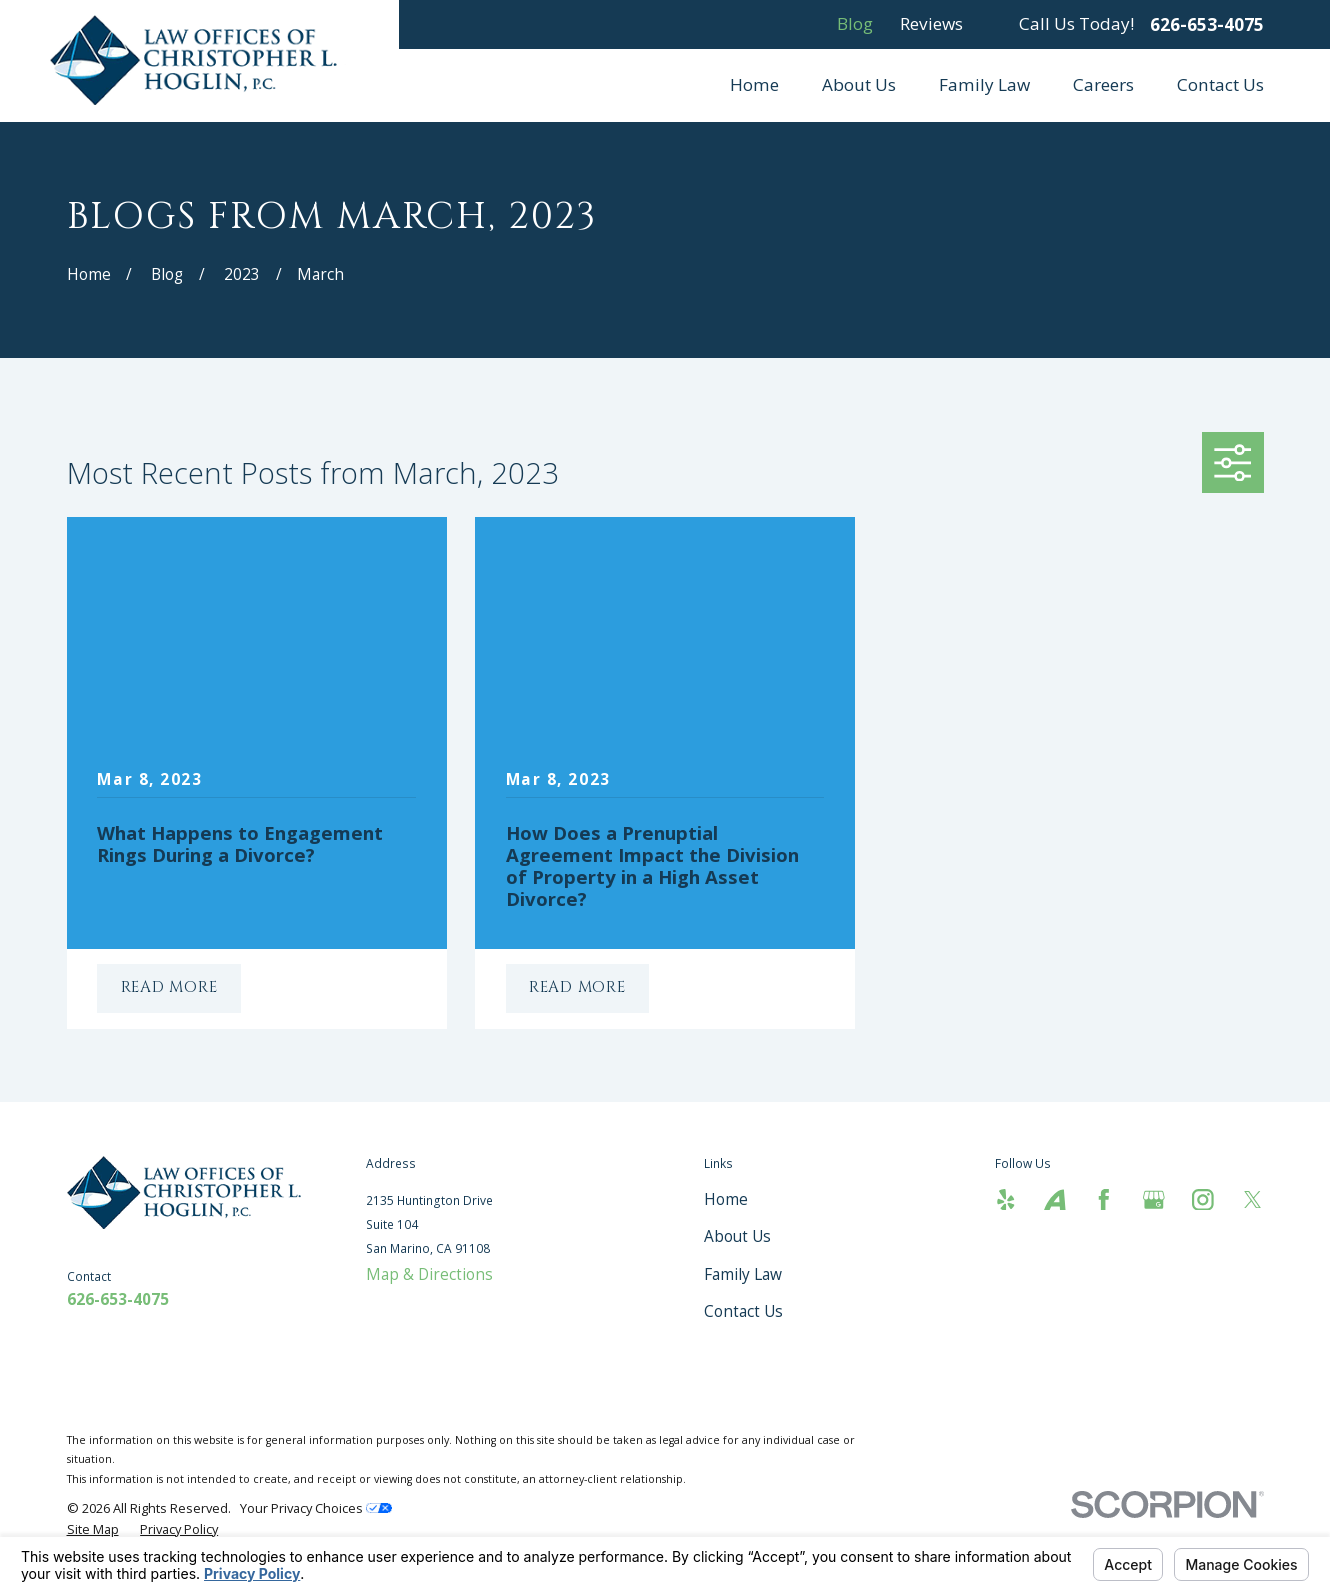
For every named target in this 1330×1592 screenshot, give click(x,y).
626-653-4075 (1207, 24)
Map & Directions (429, 1274)
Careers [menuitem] (1103, 84)
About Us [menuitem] (859, 84)
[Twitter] (1253, 1200)
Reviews (931, 23)
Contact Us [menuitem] (1220, 84)
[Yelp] (1006, 1200)
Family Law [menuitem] (984, 84)
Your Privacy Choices (316, 1508)
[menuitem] (93, 1529)
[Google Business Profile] (1154, 1200)
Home (726, 1199)
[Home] (199, 60)
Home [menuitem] (754, 84)
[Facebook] (1104, 1200)
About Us (737, 1236)
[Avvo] (1055, 1200)
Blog (855, 23)
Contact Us (743, 1311)
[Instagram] (1203, 1200)
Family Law (743, 1274)
